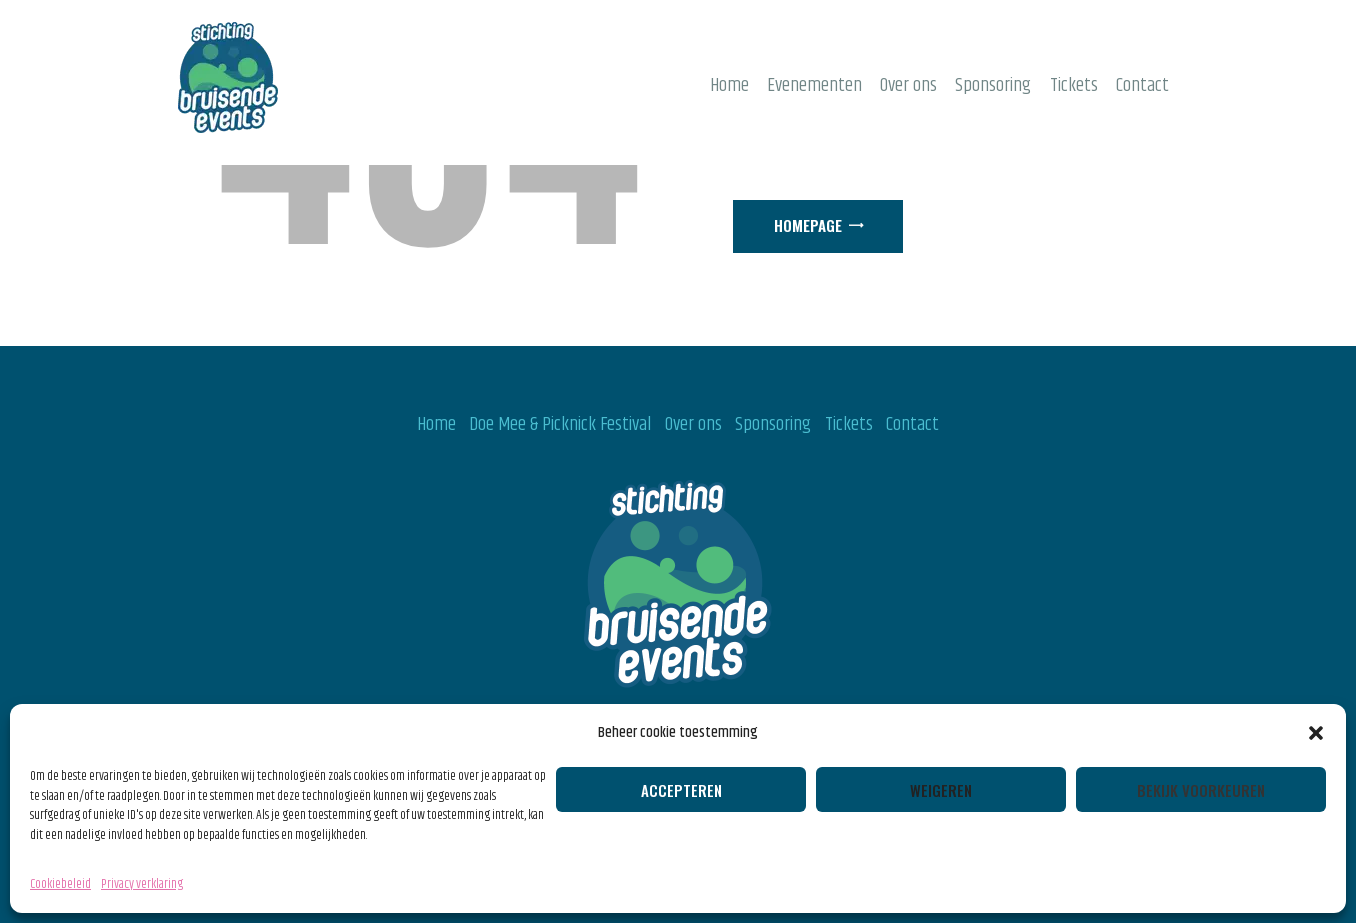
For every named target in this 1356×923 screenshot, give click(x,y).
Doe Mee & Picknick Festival (560, 424)
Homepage (808, 225)
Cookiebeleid (60, 884)
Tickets (849, 424)
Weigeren (941, 790)
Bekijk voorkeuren (1201, 790)
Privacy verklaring (142, 884)
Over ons (693, 424)
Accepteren (681, 790)
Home (436, 424)
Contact (912, 424)
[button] (1316, 733)
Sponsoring (773, 424)
